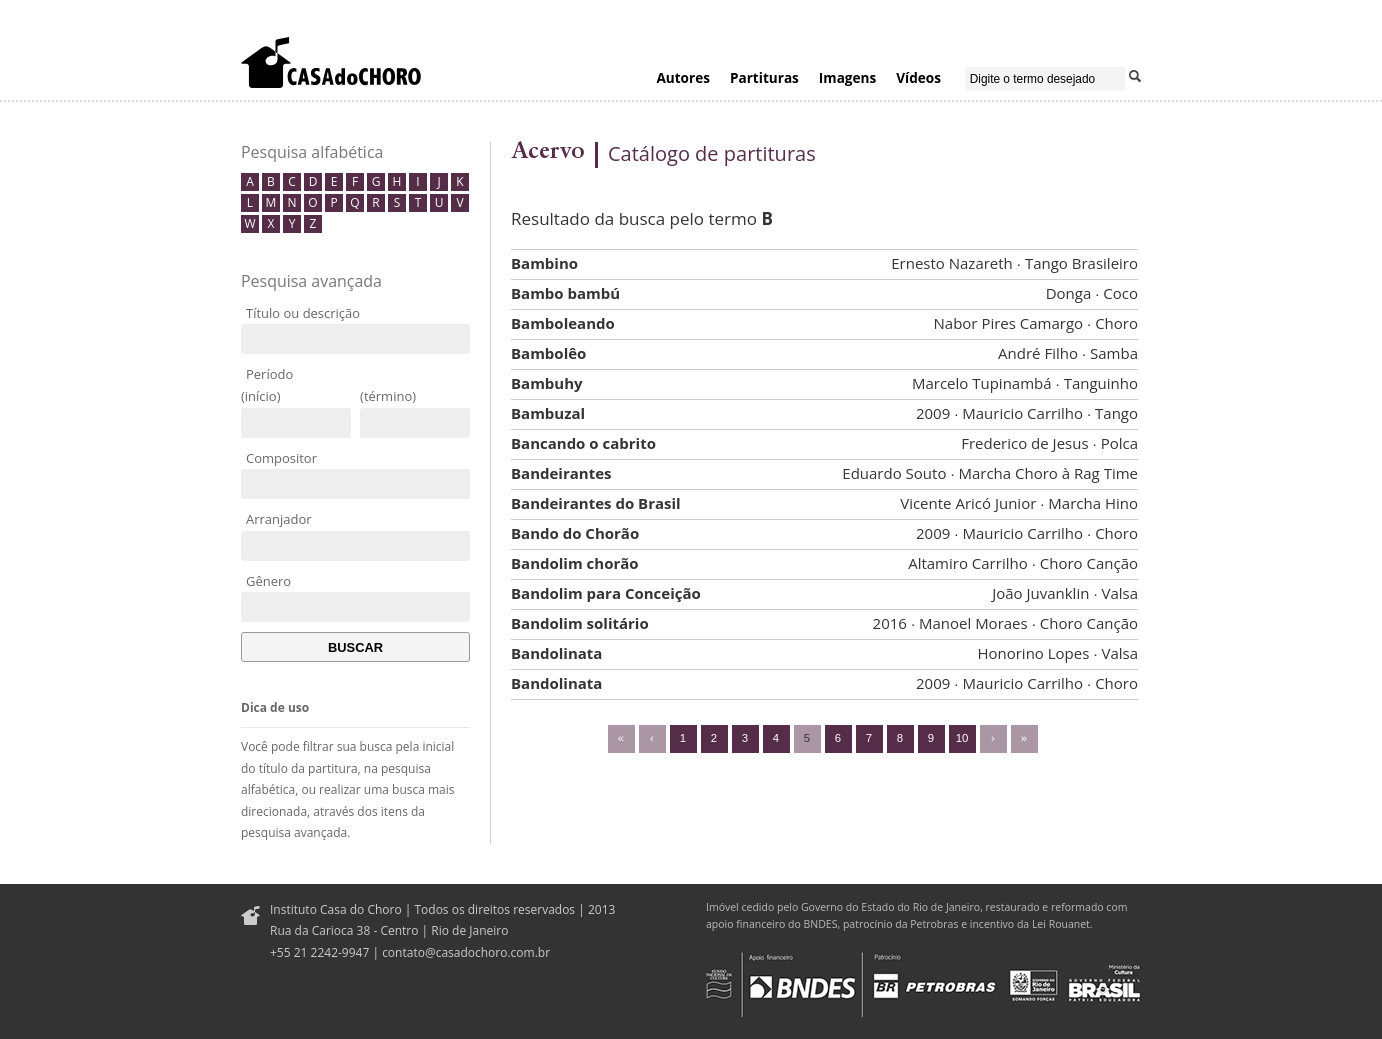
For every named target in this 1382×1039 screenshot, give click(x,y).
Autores (683, 77)
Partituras (764, 77)
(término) (388, 396)
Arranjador (279, 519)
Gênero (268, 581)
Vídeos (918, 77)
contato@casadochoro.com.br (466, 952)
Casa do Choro (331, 62)
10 (962, 738)
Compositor (281, 458)
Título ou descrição (303, 313)
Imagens (847, 77)
